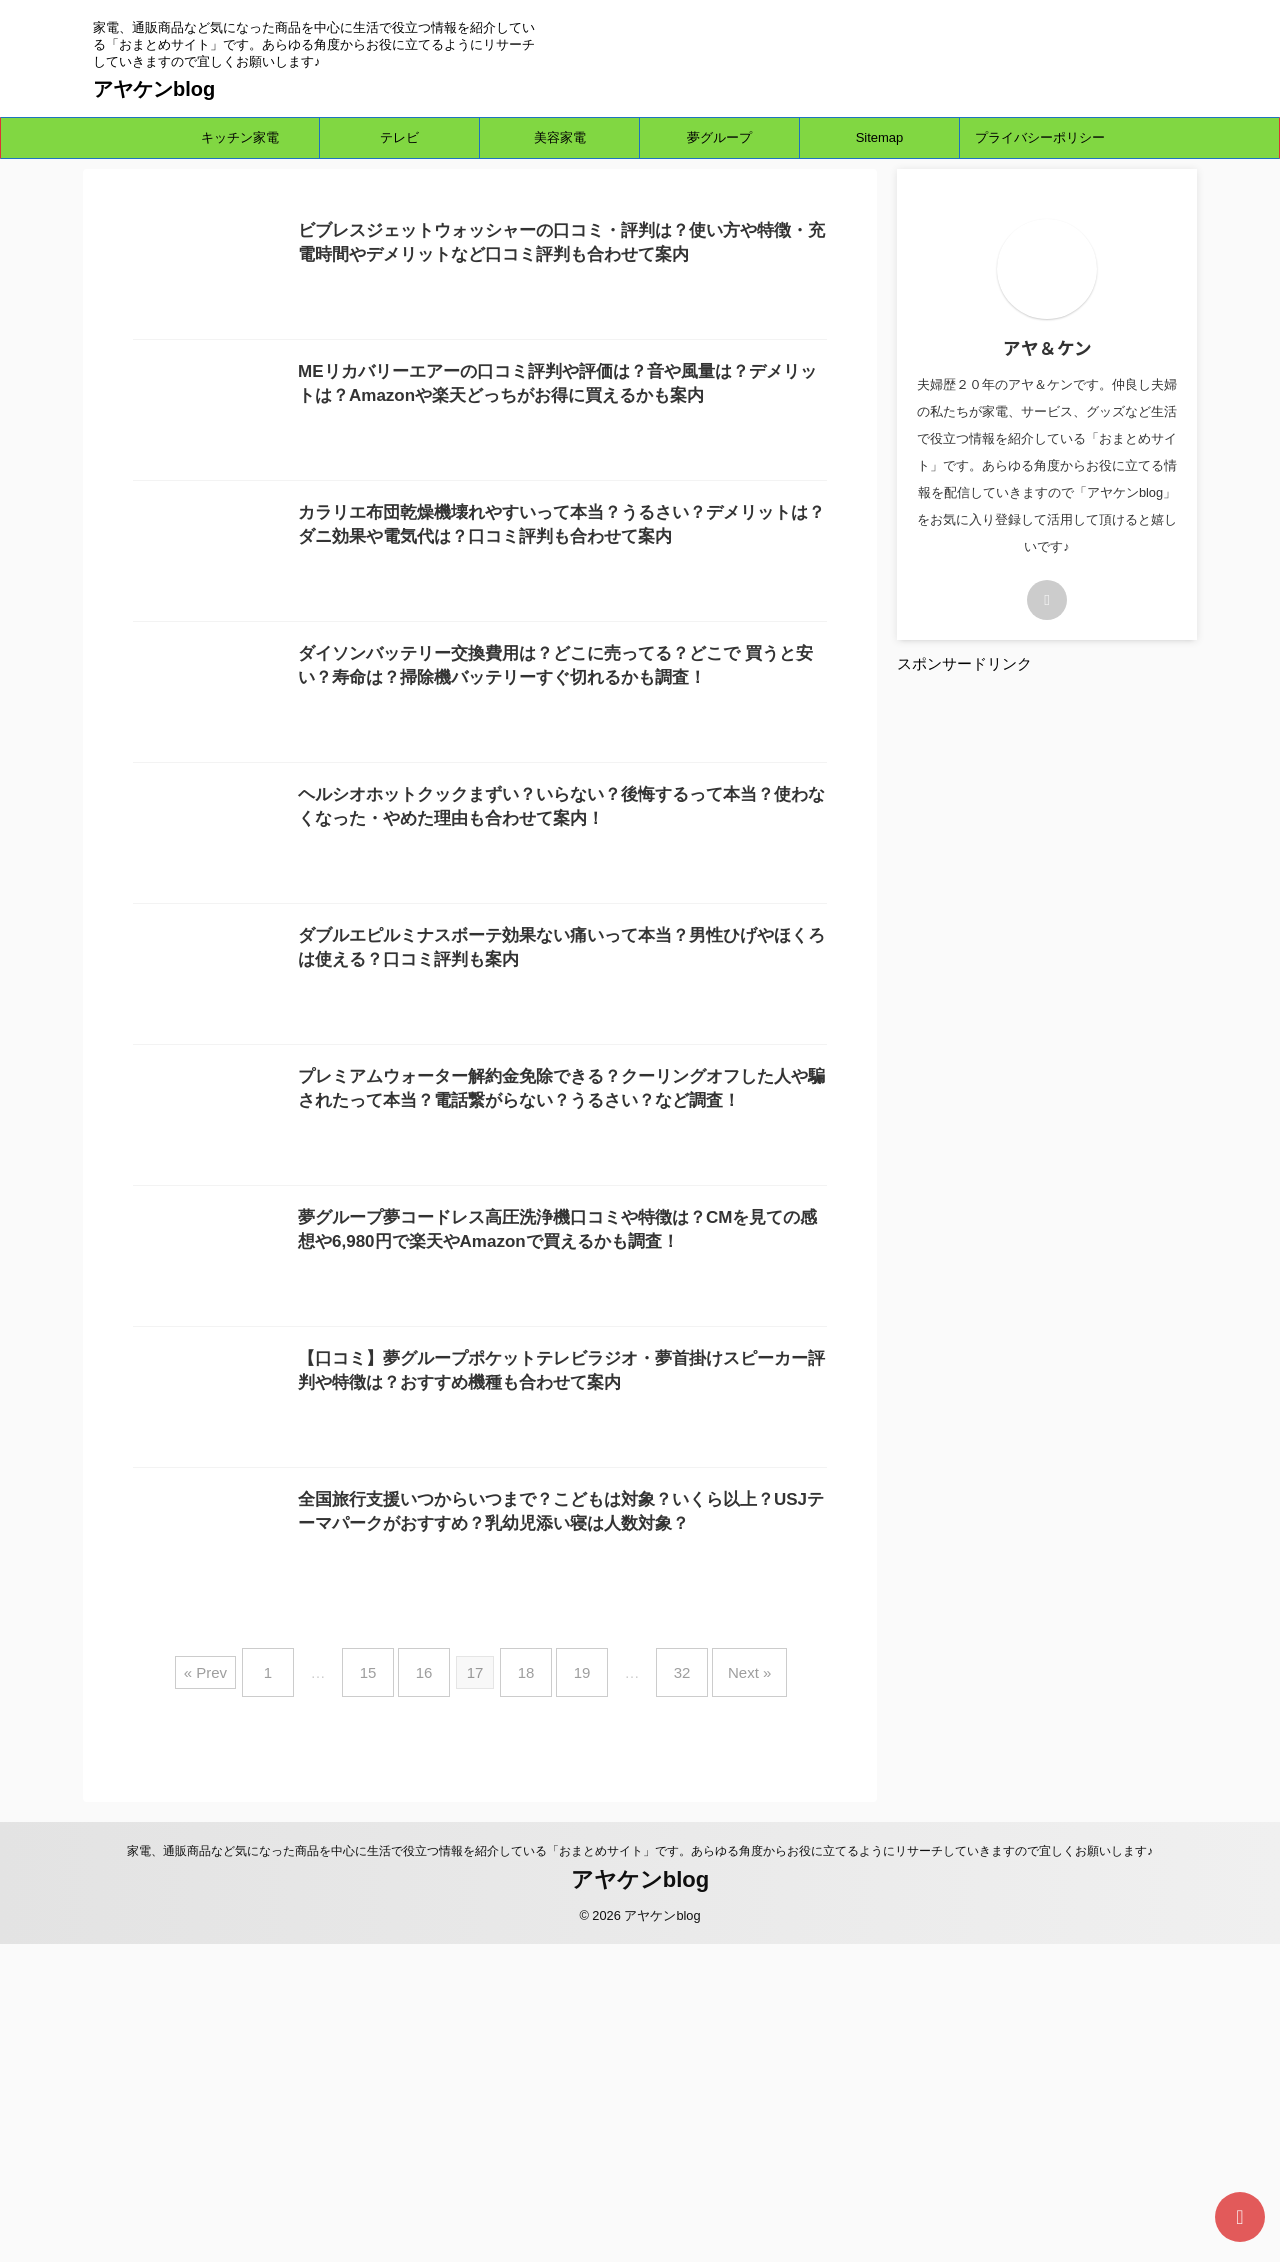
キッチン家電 (240, 137)
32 (662, 1997)
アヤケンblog (154, 89)
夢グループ (719, 137)
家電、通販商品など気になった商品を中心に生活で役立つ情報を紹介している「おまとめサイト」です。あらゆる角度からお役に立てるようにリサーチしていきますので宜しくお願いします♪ (640, 2168)
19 (572, 1997)
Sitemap (880, 137)
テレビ (399, 137)
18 (526, 1997)
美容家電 (560, 137)
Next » (719, 1997)
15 (388, 1997)
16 (434, 1997)
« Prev (240, 1997)
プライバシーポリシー (1040, 137)
